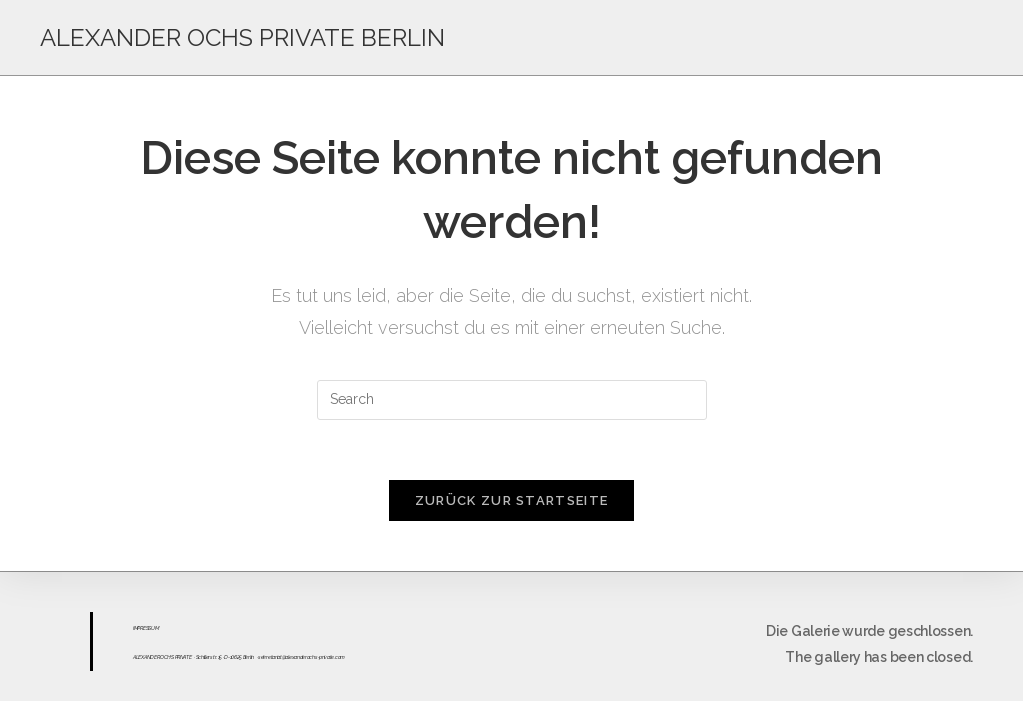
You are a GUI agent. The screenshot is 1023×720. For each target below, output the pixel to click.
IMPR (138, 628)
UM (154, 628)
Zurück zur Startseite (511, 500)
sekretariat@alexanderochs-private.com (301, 657)
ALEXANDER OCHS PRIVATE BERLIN (242, 37)
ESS (147, 628)
